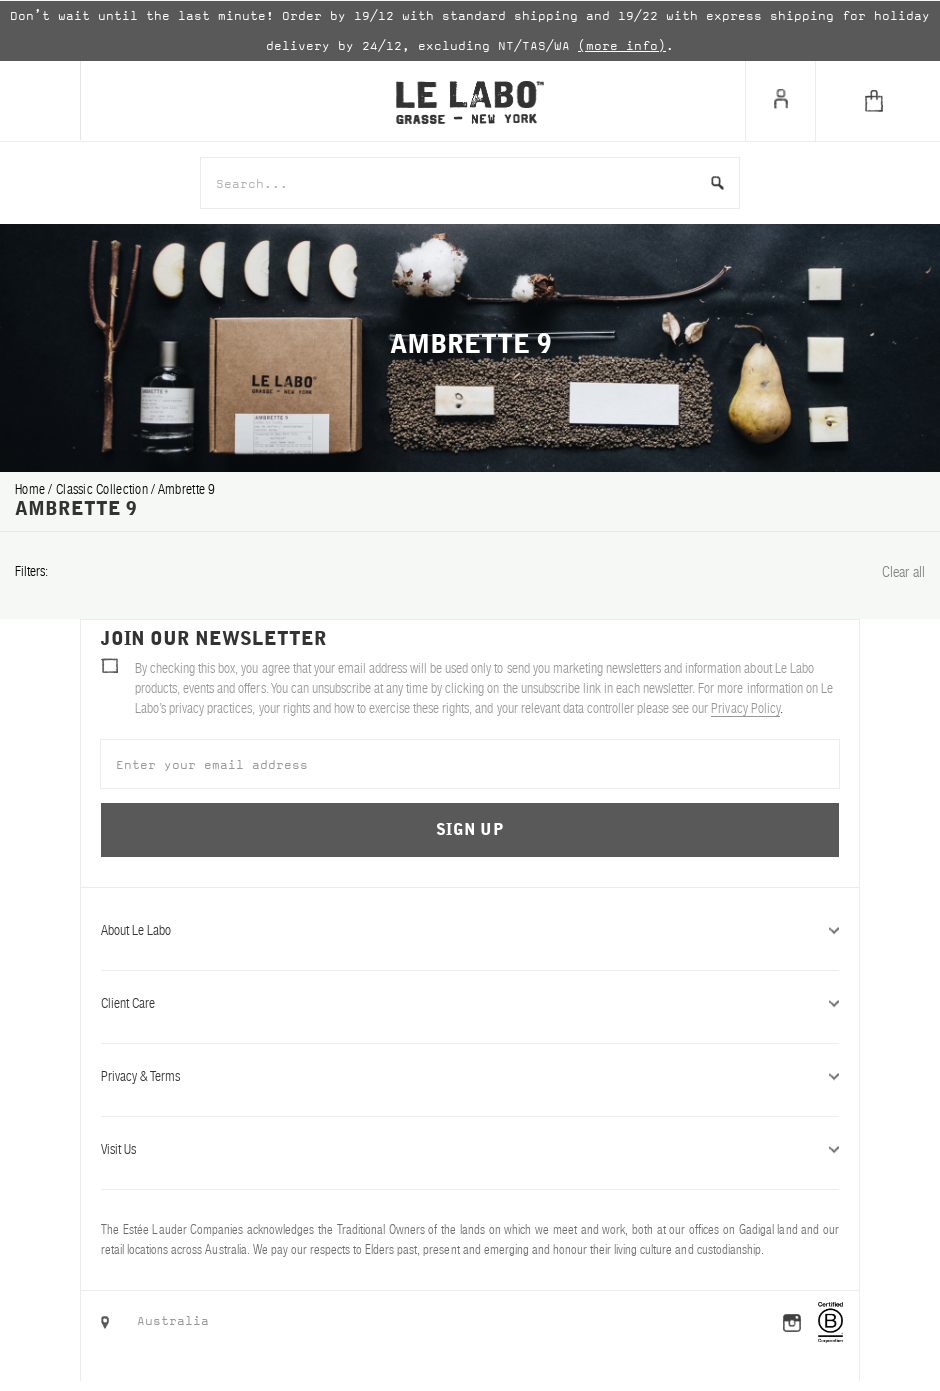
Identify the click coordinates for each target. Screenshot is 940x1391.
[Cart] (877, 101)
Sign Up (470, 830)
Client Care (470, 1003)
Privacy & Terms (470, 1076)
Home (31, 489)
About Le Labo (470, 930)
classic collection (103, 489)
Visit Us (470, 1149)
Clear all (903, 571)
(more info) (622, 46)
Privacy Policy (745, 708)
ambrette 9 (187, 489)
